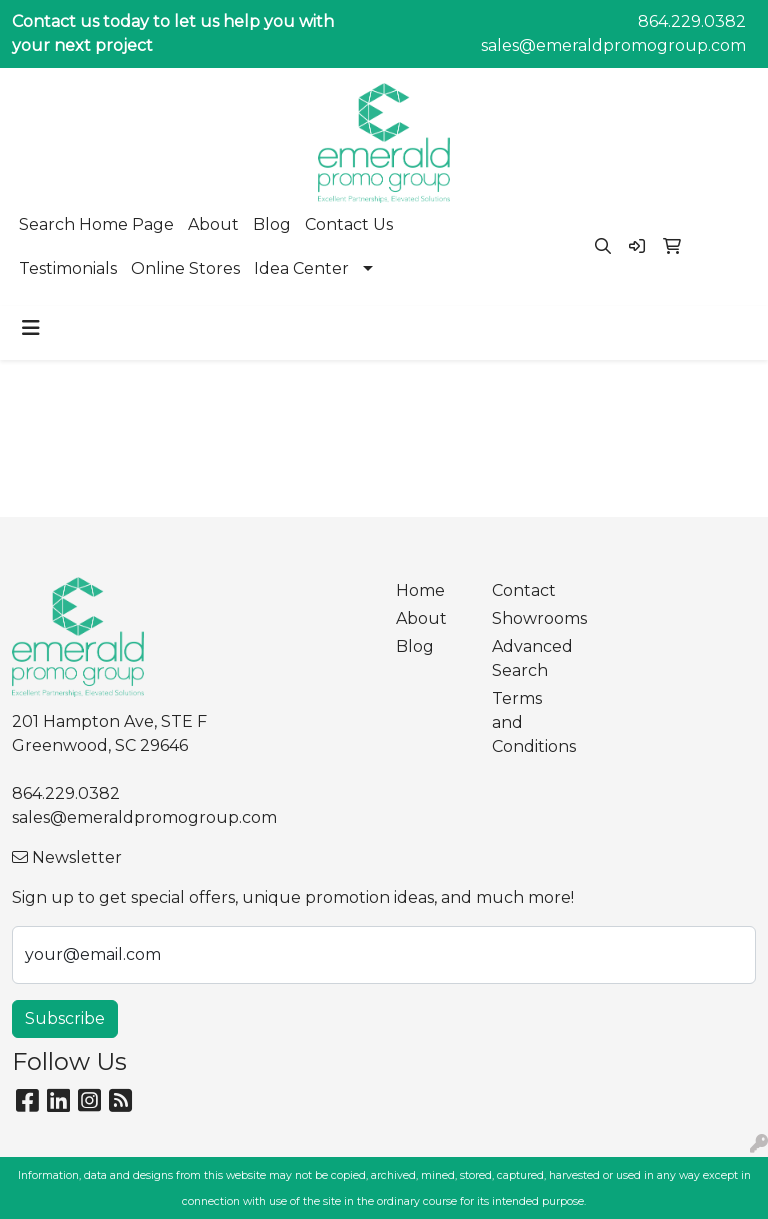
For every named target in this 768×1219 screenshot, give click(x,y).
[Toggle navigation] (31, 328)
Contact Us (349, 224)
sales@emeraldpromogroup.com (613, 45)
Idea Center (301, 268)
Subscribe (65, 1018)
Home (420, 590)
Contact (524, 590)
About (213, 224)
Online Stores (185, 268)
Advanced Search (528, 658)
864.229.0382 (692, 21)
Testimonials (68, 268)
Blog (272, 224)
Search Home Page (96, 224)
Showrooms (528, 618)
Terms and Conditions (528, 722)
